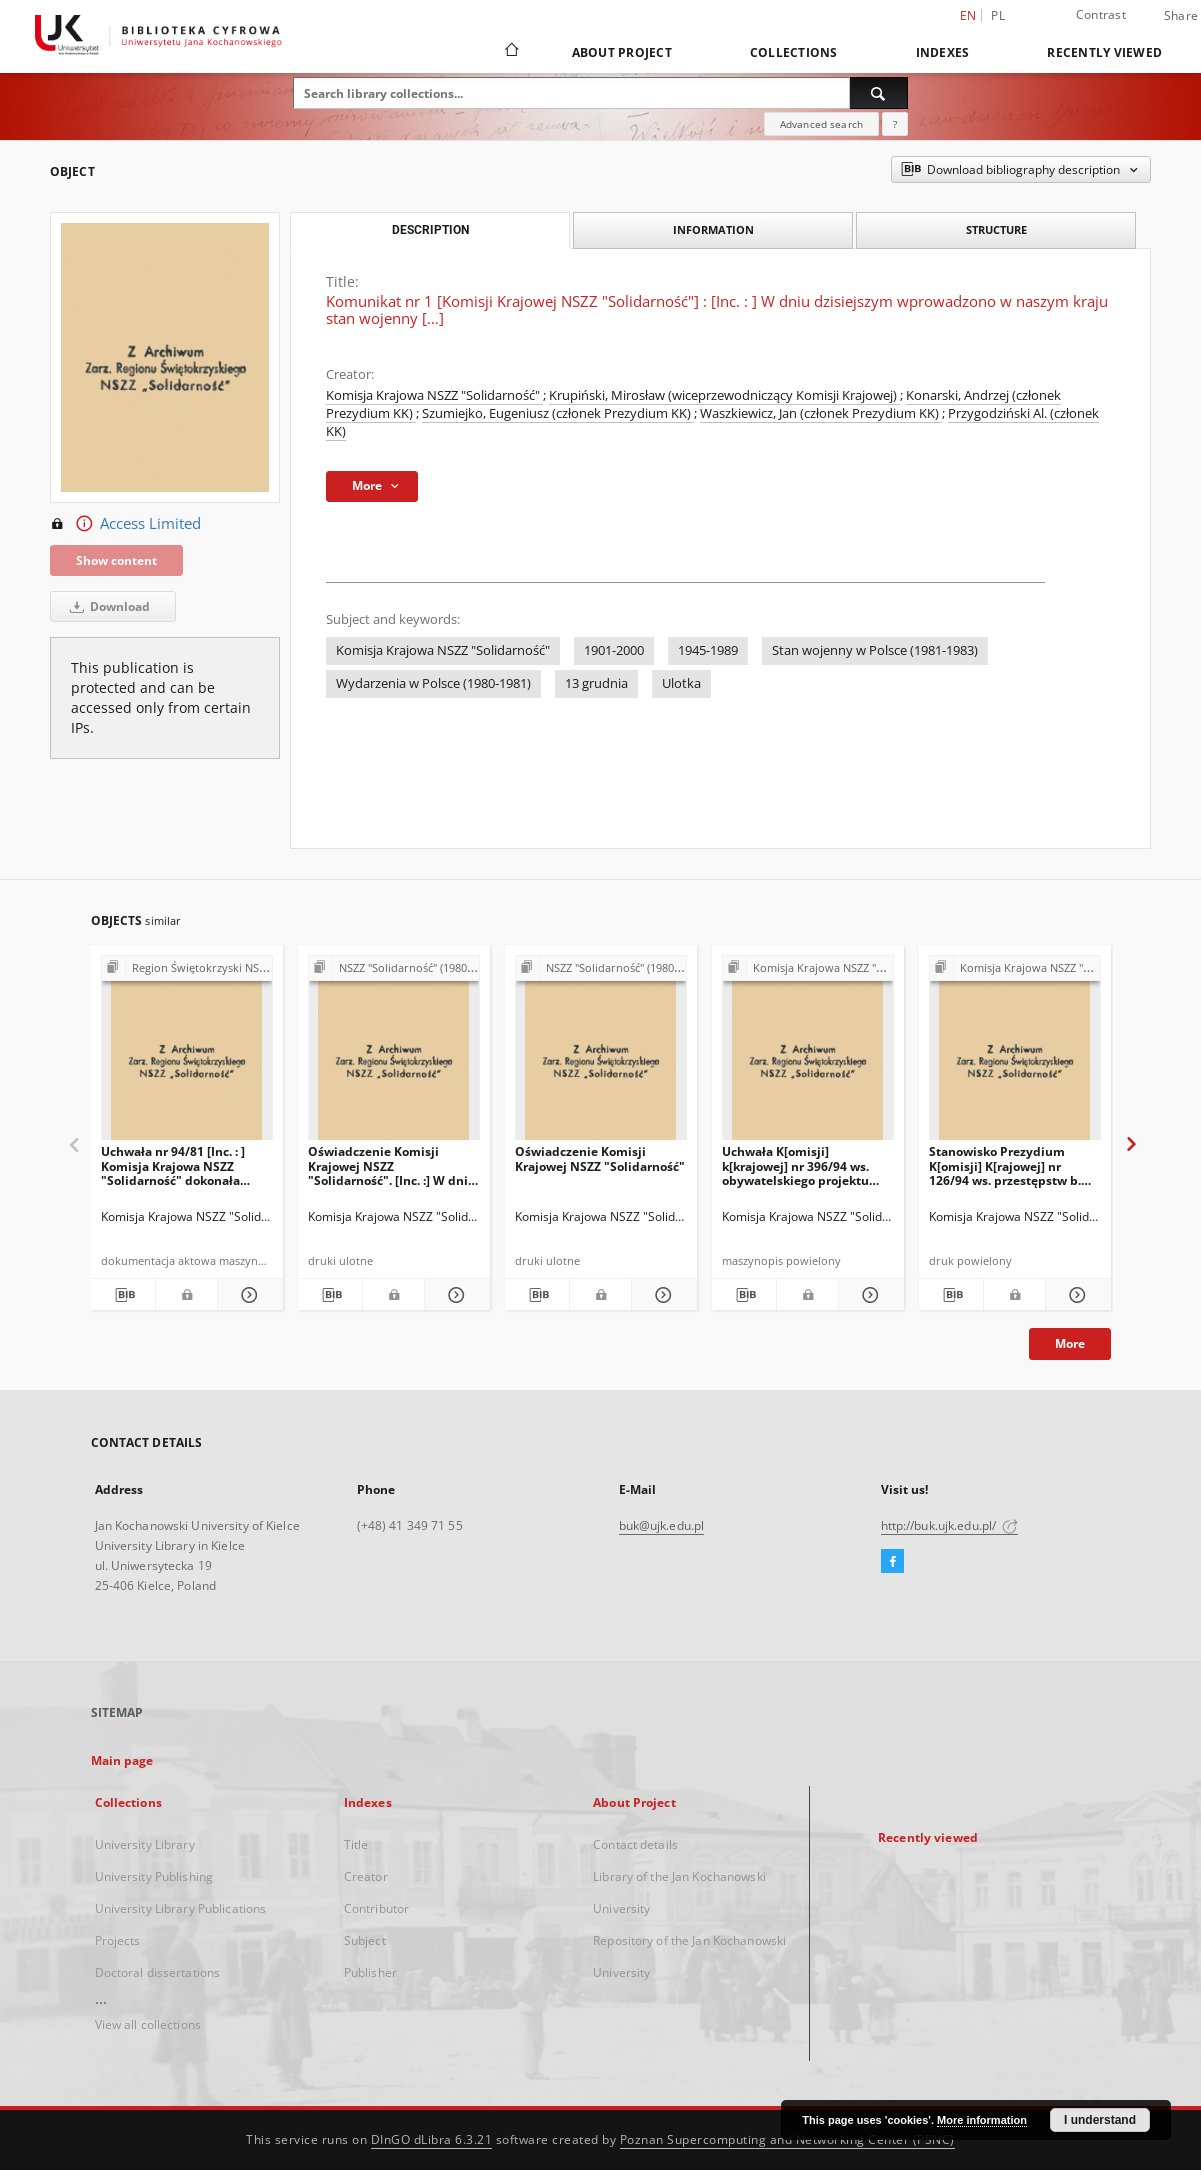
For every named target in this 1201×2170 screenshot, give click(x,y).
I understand (1100, 2120)
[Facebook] (892, 1562)
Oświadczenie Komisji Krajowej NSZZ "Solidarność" (600, 1158)
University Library (145, 1844)
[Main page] (510, 52)
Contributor (376, 1908)
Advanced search (821, 124)
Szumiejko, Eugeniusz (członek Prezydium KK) (558, 413)
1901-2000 (614, 650)
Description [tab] (430, 230)
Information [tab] (713, 229)
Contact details (635, 1844)
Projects (118, 1940)
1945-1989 (708, 650)
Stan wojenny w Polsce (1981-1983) (875, 650)
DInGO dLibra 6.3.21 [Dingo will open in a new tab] (432, 2139)
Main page (122, 1760)
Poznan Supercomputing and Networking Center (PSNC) (787, 2139)
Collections (794, 52)
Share (1181, 16)
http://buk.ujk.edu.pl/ (950, 1525)
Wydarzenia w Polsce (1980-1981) (433, 683)
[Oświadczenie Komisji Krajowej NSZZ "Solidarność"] (601, 1053)
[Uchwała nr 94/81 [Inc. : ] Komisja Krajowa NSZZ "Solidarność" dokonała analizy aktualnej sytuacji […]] (187, 1053)
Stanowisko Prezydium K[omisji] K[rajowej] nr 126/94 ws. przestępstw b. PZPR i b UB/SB (1005, 1165)
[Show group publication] (187, 968)
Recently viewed (1104, 52)
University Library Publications (181, 1908)
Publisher (370, 1972)
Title (356, 1844)
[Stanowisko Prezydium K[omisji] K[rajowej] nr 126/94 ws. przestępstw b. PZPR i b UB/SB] (1015, 1053)
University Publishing (154, 1876)
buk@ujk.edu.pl (662, 1525)
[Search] (879, 93)
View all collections (148, 2024)
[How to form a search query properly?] (895, 124)
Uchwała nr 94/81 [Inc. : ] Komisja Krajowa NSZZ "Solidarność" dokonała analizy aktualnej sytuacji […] (177, 1165)
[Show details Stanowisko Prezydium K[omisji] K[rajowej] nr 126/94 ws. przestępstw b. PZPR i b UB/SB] (1075, 1295)
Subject (365, 1940)
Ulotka (681, 683)
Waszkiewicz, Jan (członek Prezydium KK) (821, 413)
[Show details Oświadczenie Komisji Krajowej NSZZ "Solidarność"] (661, 1295)
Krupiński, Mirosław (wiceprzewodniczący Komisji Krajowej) (724, 395)
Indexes (943, 52)
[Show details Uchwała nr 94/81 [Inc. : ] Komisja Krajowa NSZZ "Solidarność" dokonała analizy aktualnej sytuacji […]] (247, 1295)
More (1070, 1343)
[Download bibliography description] (123, 1295)
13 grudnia (596, 683)
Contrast (1101, 14)
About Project (622, 52)
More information (982, 2120)
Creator (366, 1876)
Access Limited (125, 524)
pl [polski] (998, 15)
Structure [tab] (996, 229)
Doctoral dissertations (158, 1972)
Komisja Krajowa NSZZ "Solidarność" (434, 395)
